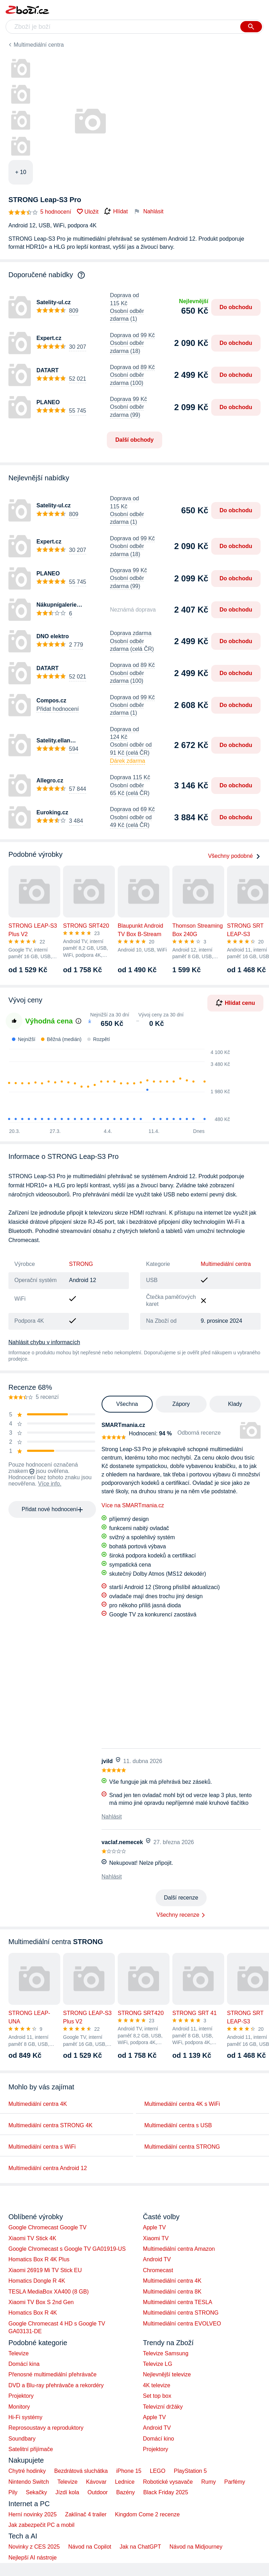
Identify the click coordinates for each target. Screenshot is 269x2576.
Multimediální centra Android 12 (47, 2168)
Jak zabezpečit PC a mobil (41, 2525)
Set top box (157, 2396)
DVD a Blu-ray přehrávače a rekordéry (56, 2385)
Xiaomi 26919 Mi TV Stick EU (45, 2270)
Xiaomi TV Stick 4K (32, 2238)
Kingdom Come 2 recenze (147, 2514)
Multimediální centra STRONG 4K (50, 2125)
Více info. (50, 1484)
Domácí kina (24, 2364)
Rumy (208, 2482)
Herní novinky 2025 (32, 2514)
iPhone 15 (129, 2471)
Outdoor (98, 2492)
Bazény (125, 2492)
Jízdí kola (67, 2492)
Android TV (157, 2259)
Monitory (19, 2407)
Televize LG (157, 2364)
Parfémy (234, 2482)
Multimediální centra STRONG (182, 2147)
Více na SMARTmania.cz (133, 1505)
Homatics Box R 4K (32, 2313)
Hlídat (116, 211)
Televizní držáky (163, 2407)
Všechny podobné (234, 856)
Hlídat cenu (235, 1002)
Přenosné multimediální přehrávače (52, 2374)
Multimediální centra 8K (172, 2292)
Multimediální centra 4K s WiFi (182, 2104)
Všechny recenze (178, 1915)
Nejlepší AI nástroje (32, 2558)
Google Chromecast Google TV (47, 2227)
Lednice (124, 2482)
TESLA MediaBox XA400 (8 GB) (48, 2292)
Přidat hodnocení (57, 709)
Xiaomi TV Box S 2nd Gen (41, 2302)
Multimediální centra (39, 45)
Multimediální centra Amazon (179, 2249)
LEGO (157, 2471)
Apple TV (154, 2227)
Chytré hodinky (27, 2471)
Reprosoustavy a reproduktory (45, 2428)
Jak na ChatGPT (140, 2547)
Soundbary (21, 2439)
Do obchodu (236, 307)
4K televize (156, 2385)
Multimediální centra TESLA (177, 2302)
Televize (18, 2353)
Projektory (21, 2396)
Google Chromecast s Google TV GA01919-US (67, 2249)
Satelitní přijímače (30, 2449)
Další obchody (134, 440)
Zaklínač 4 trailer (85, 2514)
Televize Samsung (165, 2353)
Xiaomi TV (156, 2238)
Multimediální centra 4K (37, 2104)
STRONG (81, 1264)
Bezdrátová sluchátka (81, 2471)
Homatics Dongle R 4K (36, 2281)
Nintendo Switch (28, 2482)
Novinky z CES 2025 (34, 2547)
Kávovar (96, 2482)
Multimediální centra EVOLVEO (182, 2324)
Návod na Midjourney (196, 2547)
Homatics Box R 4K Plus (38, 2259)
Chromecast (158, 2270)
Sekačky (36, 2492)
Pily (13, 2492)
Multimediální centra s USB (178, 2125)
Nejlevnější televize (167, 2374)
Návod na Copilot (89, 2547)
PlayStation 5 (190, 2471)
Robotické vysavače (168, 2482)
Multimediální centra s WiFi (42, 2147)
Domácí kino (158, 2439)
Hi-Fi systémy (25, 2417)
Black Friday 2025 (165, 2492)
